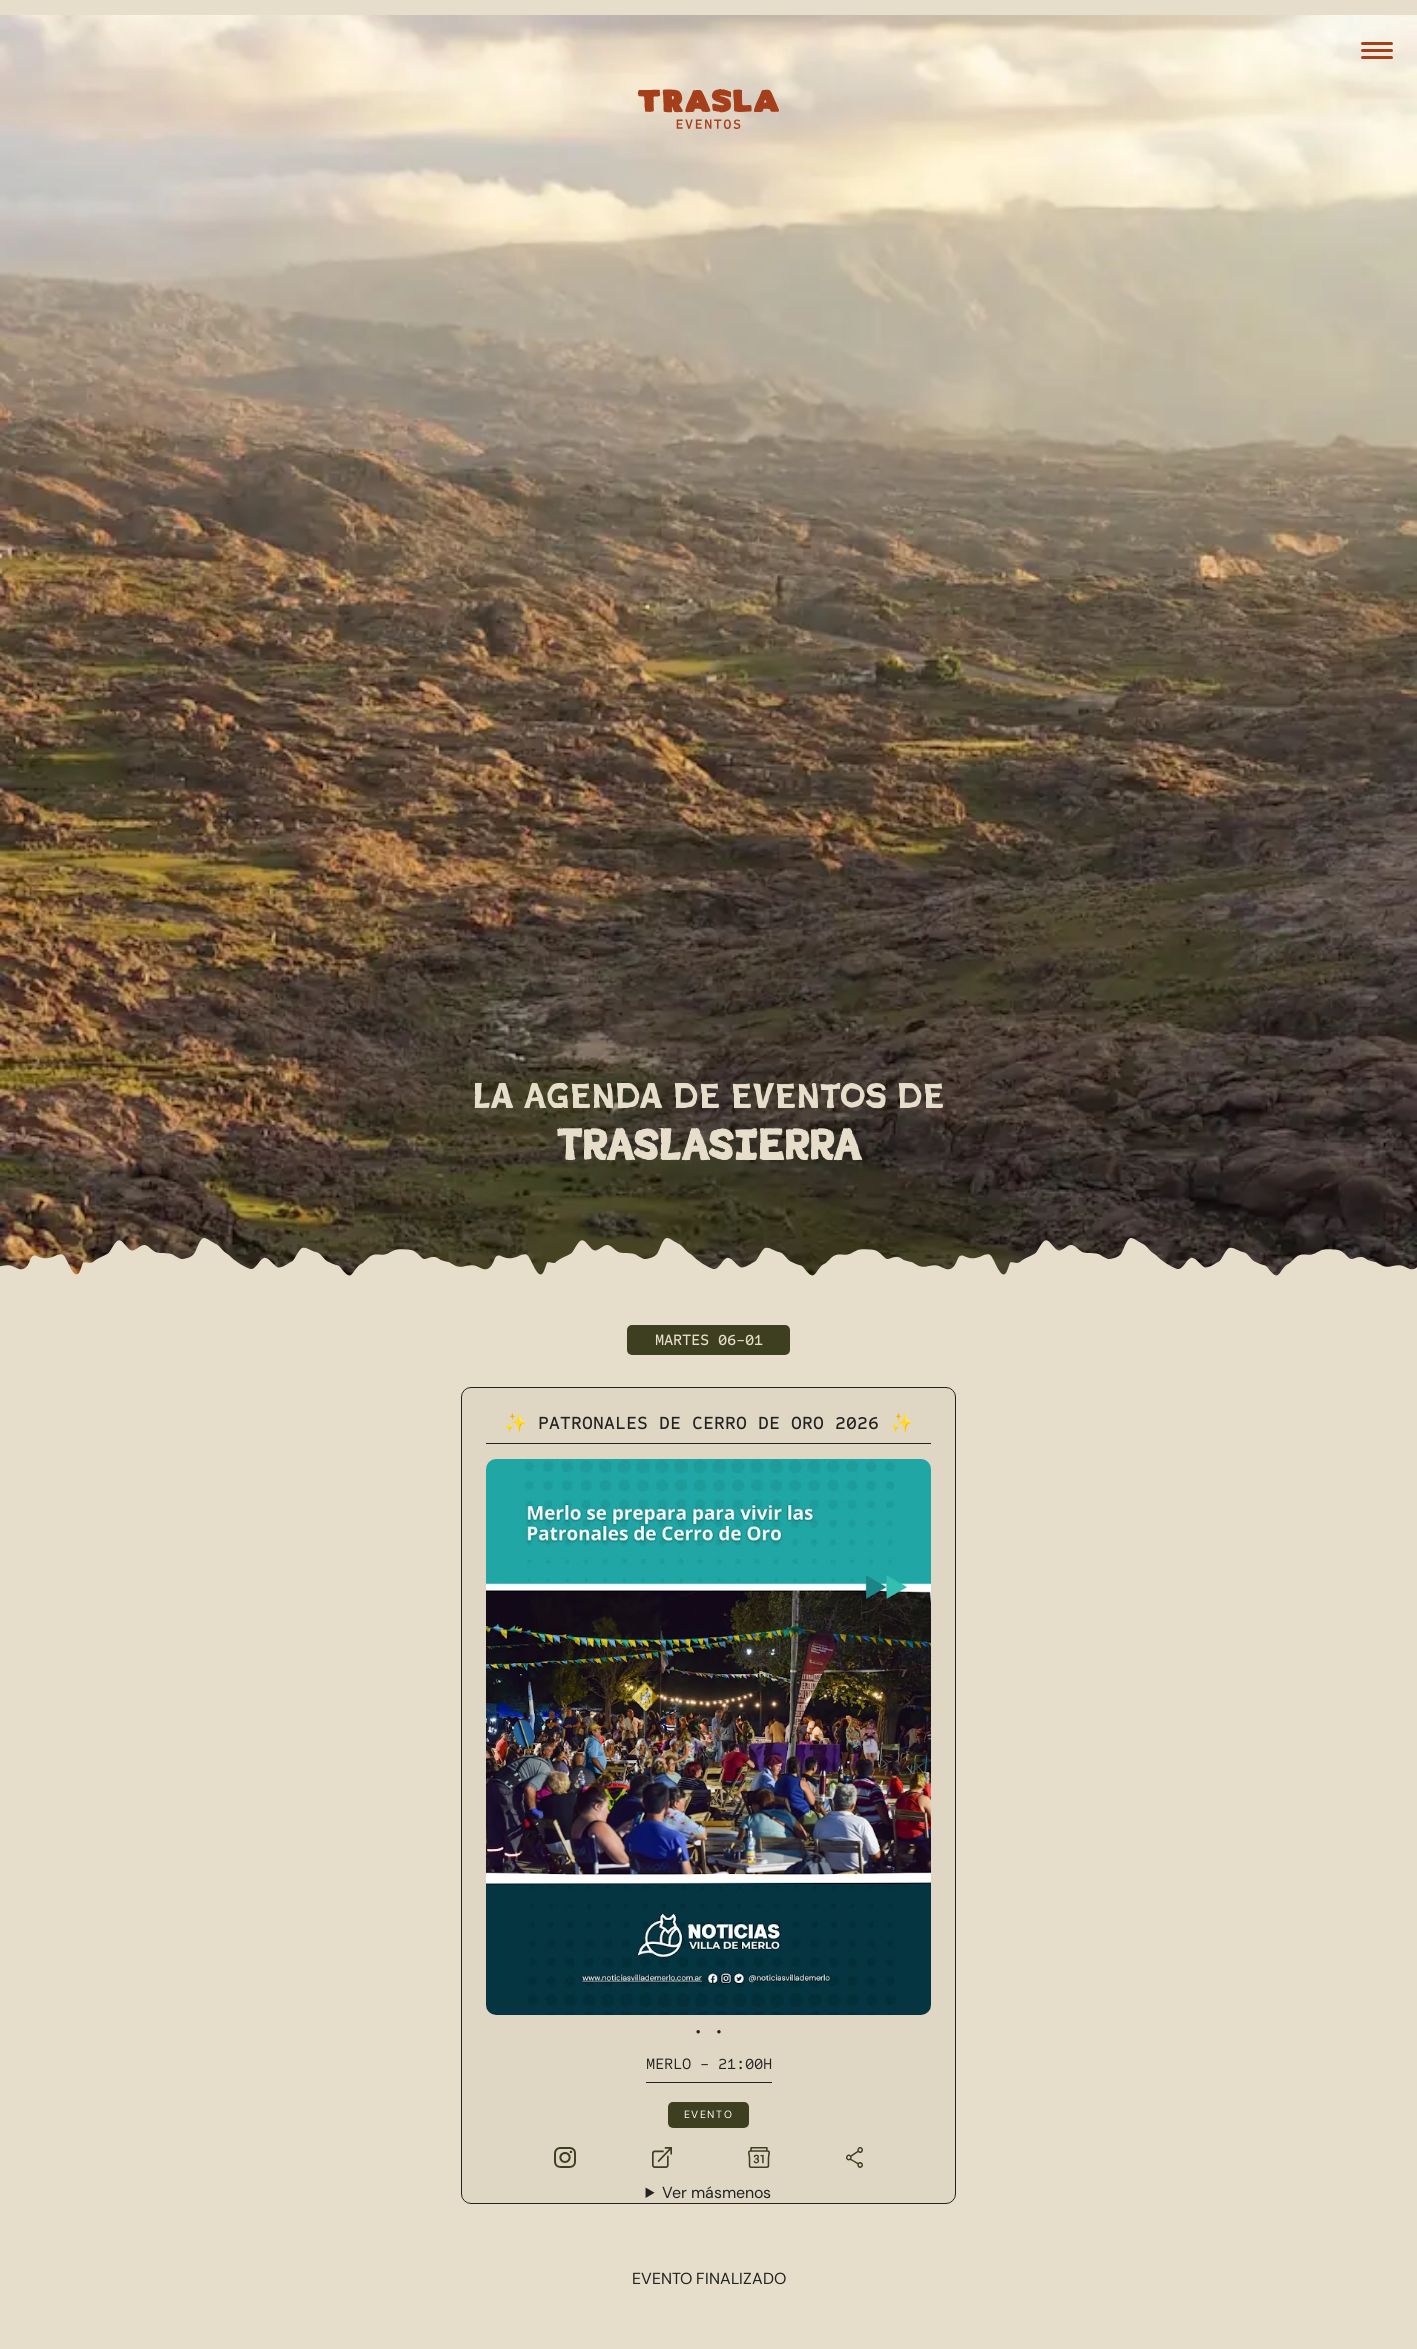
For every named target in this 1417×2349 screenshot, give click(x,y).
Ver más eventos (708, 2014)
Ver (716, 1830)
